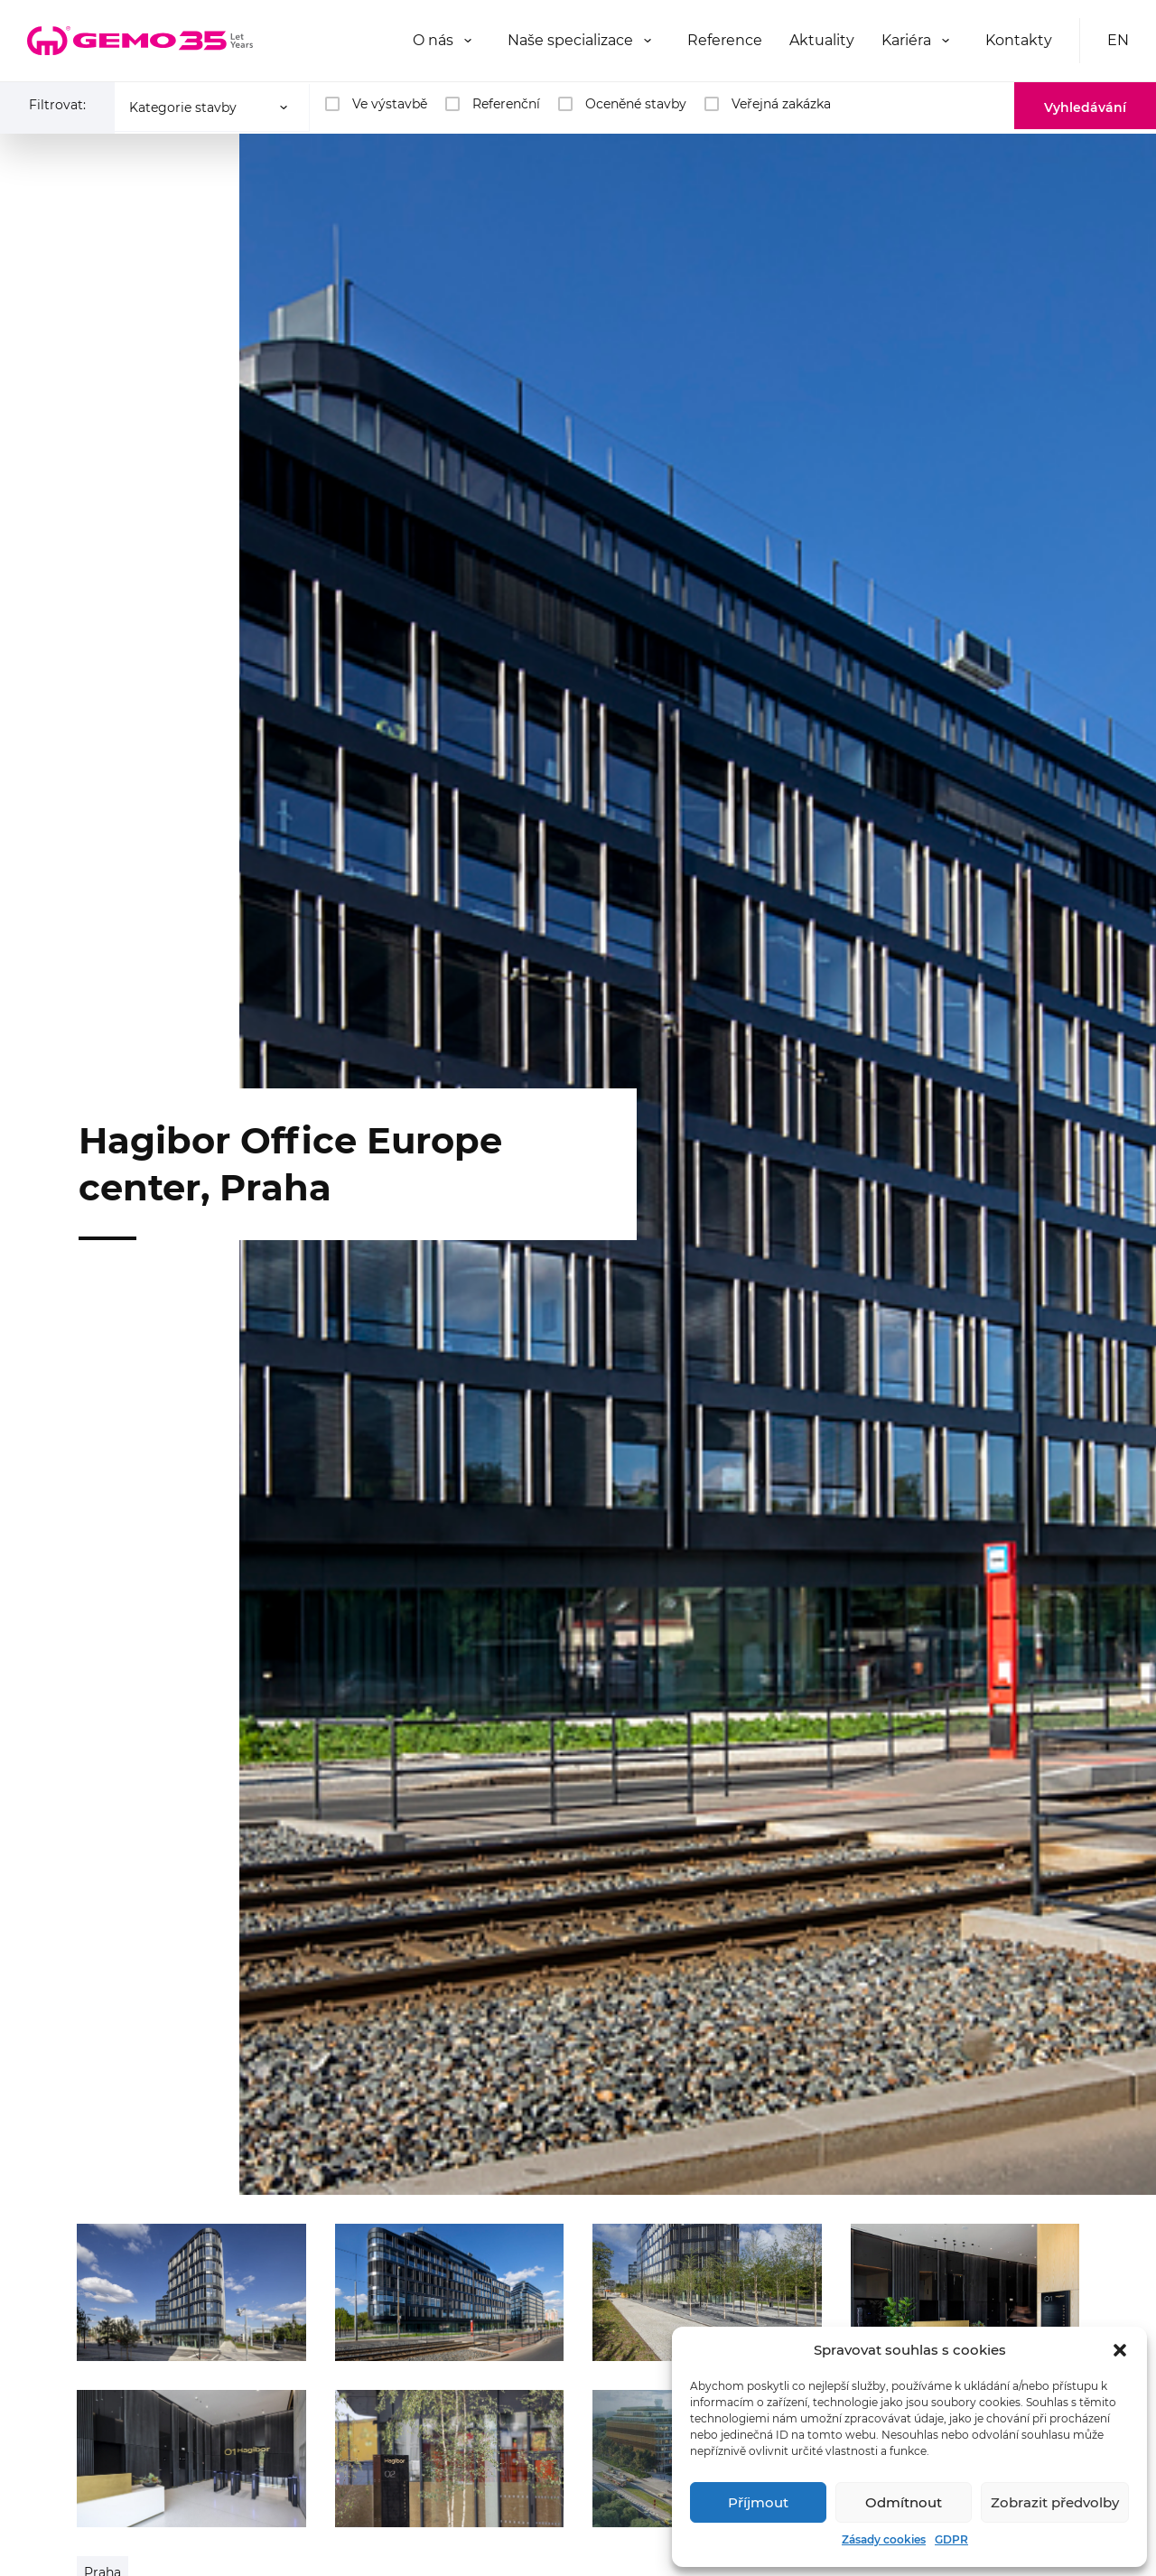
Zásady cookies (884, 2539)
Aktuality (821, 40)
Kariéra (906, 40)
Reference (724, 40)
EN (1118, 40)
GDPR (951, 2539)
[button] (1120, 2350)
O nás (433, 40)
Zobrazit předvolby (1055, 2502)
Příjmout (758, 2502)
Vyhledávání (1085, 107)
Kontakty (1018, 40)
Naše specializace (570, 40)
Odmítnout (903, 2502)
